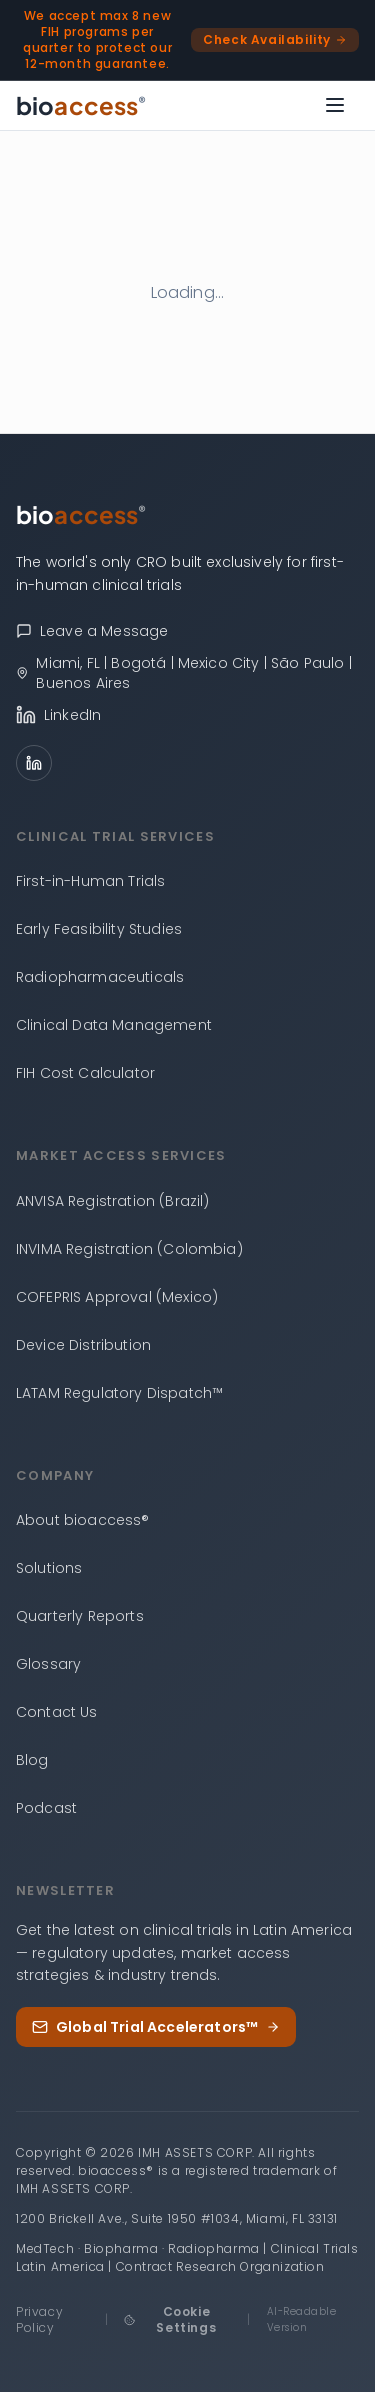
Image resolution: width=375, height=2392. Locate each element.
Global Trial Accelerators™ (156, 2027)
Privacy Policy (39, 2319)
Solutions (49, 1568)
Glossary (48, 1664)
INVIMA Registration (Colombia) (129, 1249)
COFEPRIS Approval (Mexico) (117, 1297)
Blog (32, 1760)
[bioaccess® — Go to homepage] (81, 105)
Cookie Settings (170, 2319)
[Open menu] (335, 105)
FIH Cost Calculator (85, 1073)
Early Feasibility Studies (99, 929)
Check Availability (275, 39)
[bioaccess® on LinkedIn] (187, 715)
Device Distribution (83, 1345)
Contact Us (57, 1712)
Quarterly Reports (80, 1616)
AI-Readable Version (302, 2319)
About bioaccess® (83, 1520)
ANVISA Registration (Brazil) (112, 1201)
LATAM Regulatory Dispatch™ (119, 1393)
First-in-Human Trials (90, 881)
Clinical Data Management (114, 1025)
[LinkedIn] (34, 763)
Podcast (46, 1808)
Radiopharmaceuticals (100, 977)
